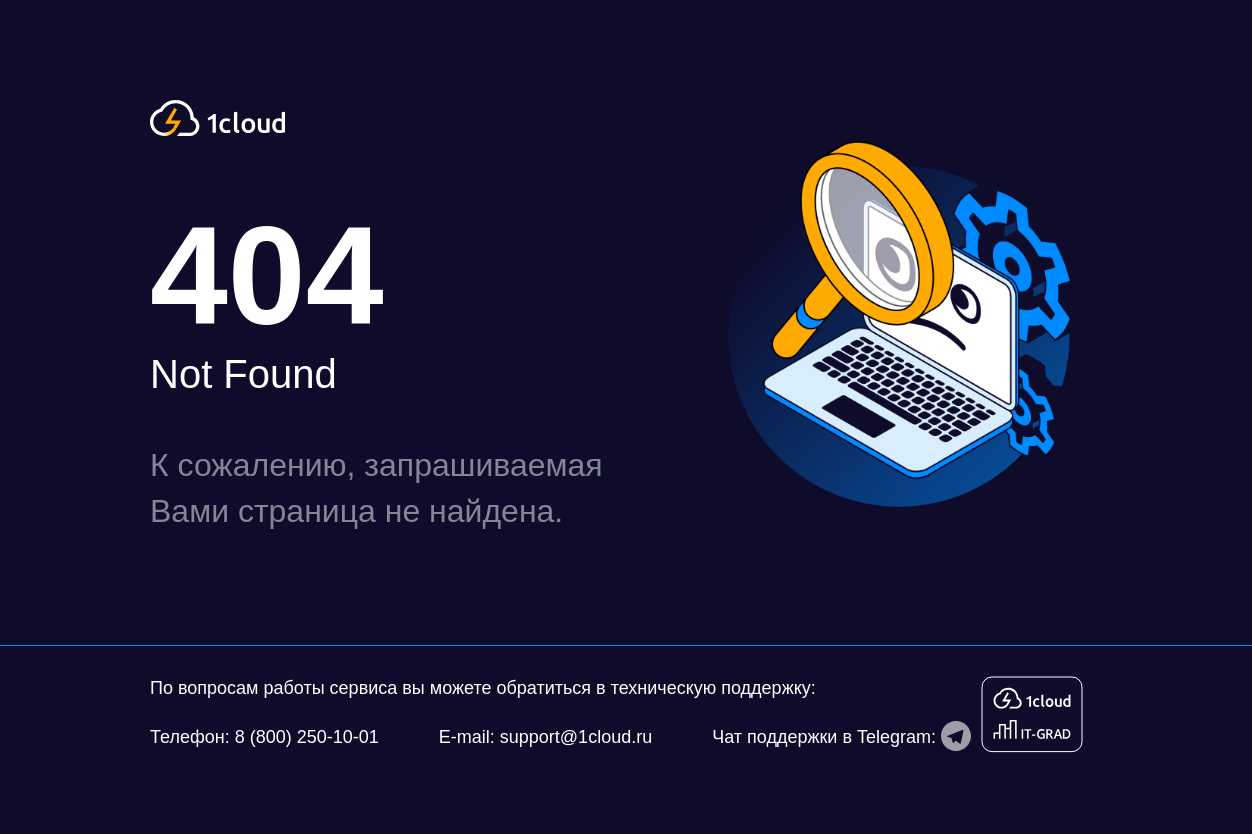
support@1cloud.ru (576, 737)
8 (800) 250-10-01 (307, 737)
